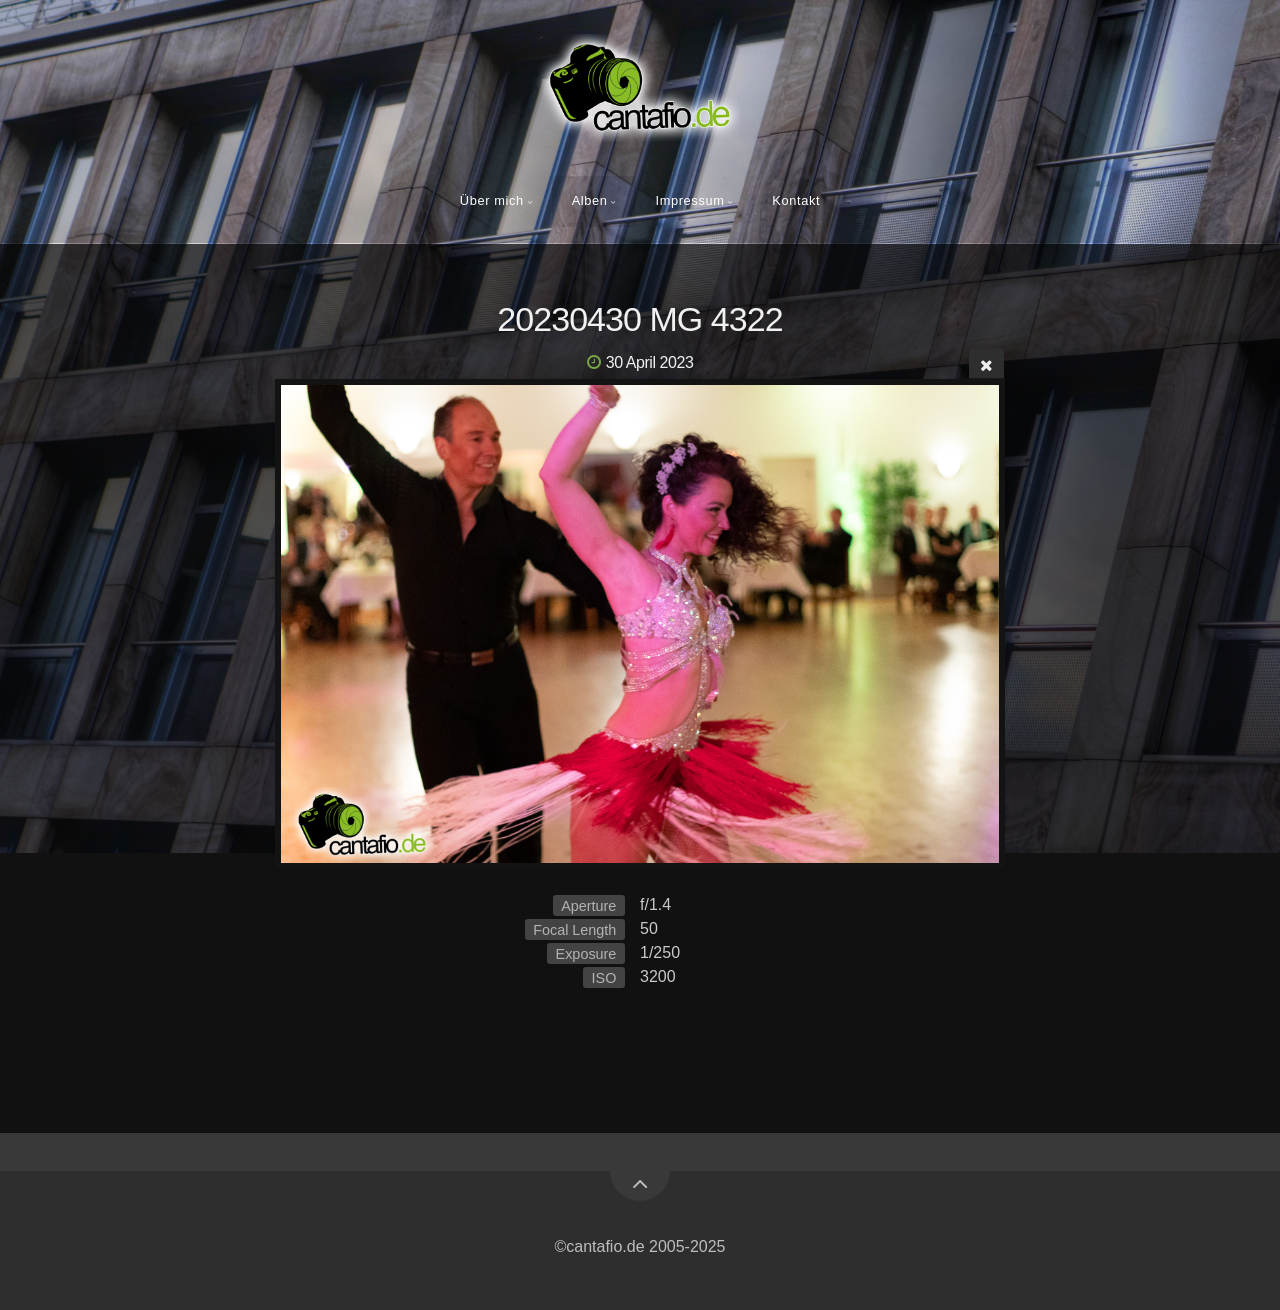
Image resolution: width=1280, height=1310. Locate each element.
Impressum (689, 200)
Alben (590, 200)
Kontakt (796, 200)
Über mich (492, 200)
